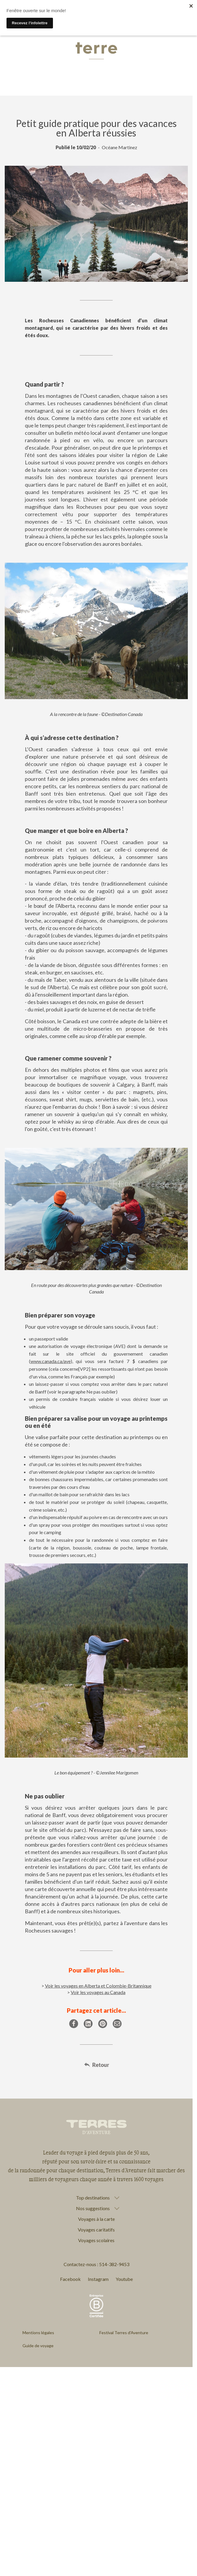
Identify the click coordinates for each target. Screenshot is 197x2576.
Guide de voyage (38, 2345)
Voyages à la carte (96, 2219)
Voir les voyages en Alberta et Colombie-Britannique (98, 1985)
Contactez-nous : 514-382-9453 (96, 2264)
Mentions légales (38, 2332)
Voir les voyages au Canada (98, 1992)
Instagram (98, 2279)
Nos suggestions (93, 2208)
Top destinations (93, 2197)
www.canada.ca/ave (50, 1361)
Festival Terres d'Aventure (123, 2332)
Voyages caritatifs (96, 2229)
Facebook (70, 2279)
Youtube (124, 2279)
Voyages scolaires (96, 2240)
